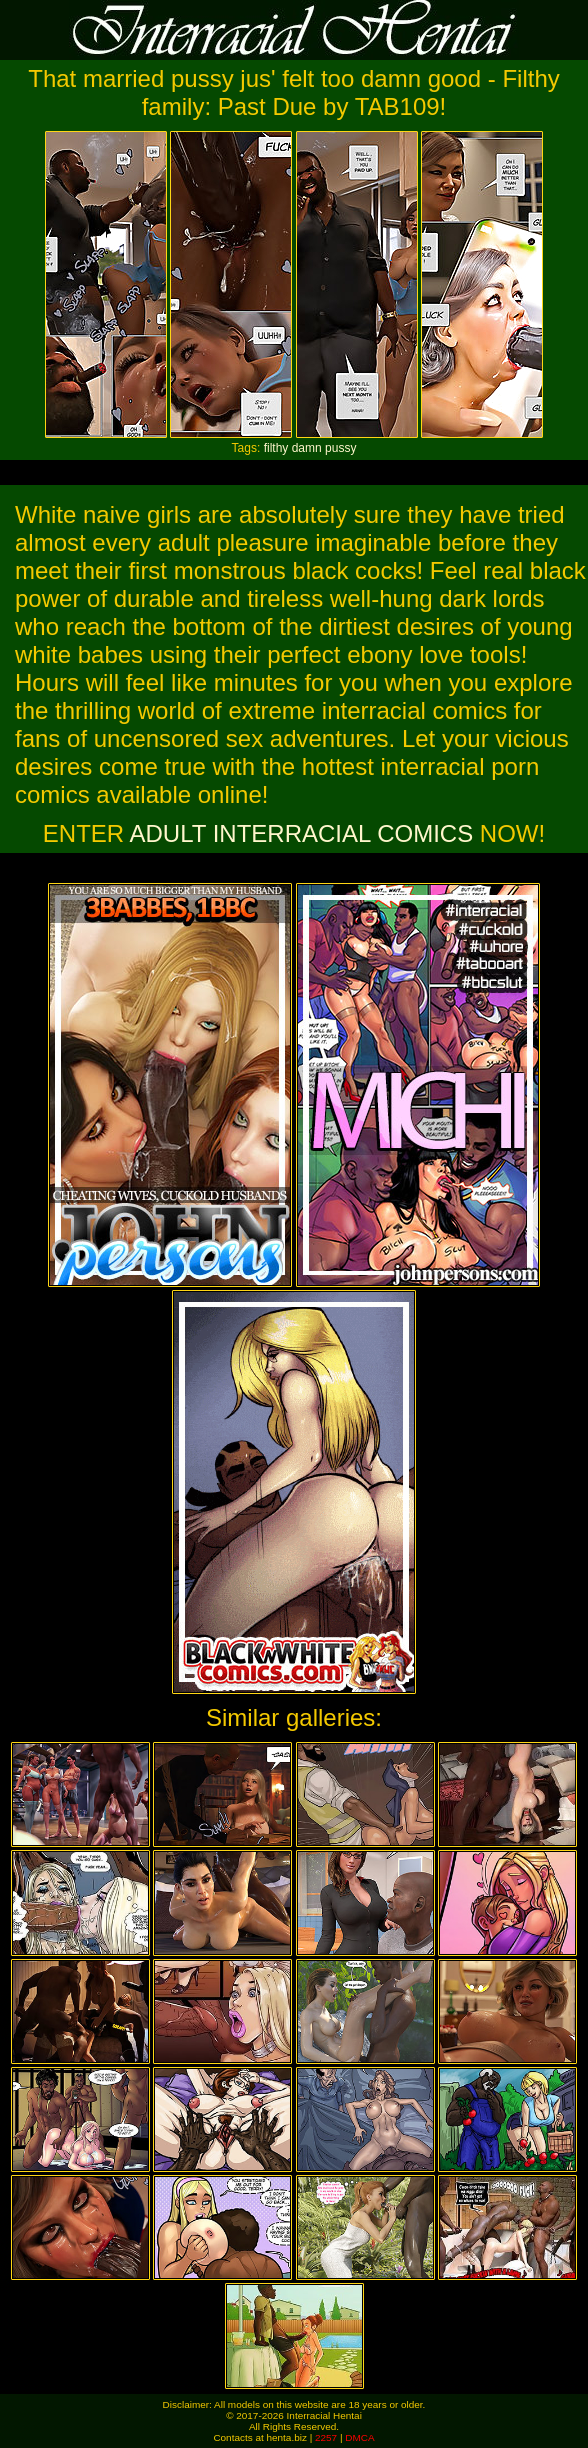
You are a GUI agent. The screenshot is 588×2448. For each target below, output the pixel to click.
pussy (340, 448)
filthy (276, 448)
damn (307, 448)
